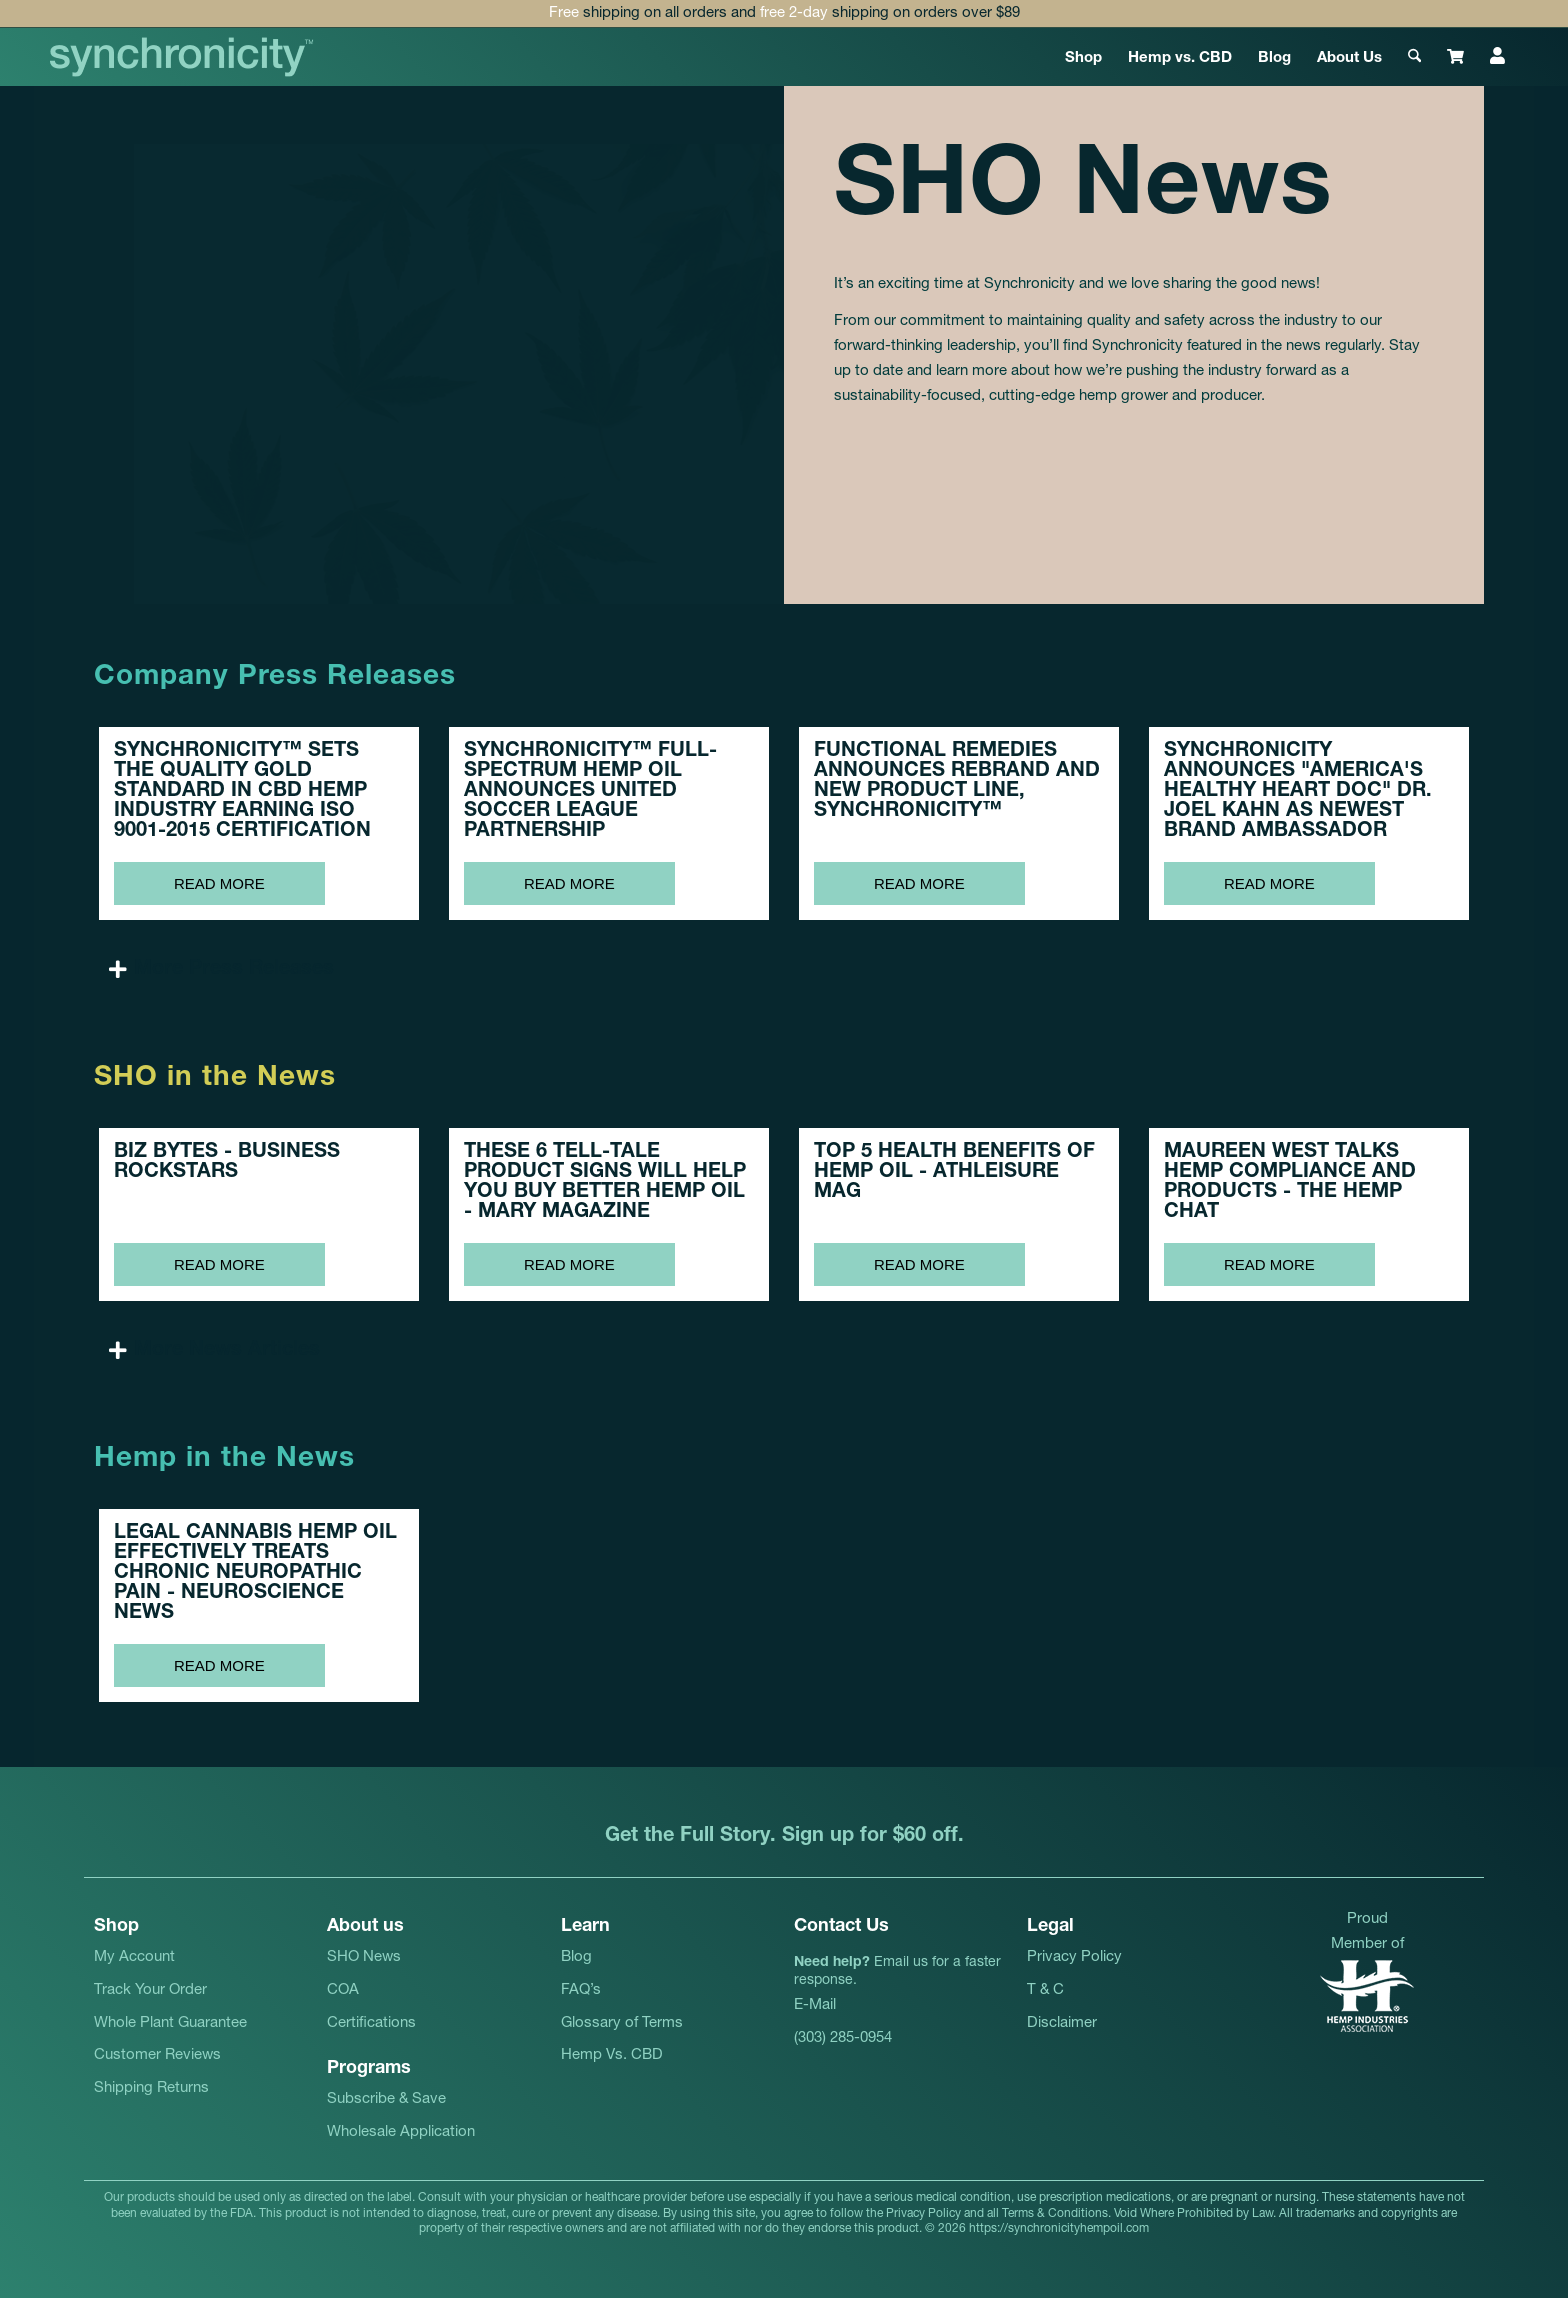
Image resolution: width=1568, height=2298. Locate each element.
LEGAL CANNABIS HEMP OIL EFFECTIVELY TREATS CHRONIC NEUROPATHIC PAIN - (255, 1574)
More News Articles (227, 1351)
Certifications (371, 2023)
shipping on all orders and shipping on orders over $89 (784, 13)
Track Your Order (150, 1990)
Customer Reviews (157, 2055)
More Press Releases (234, 970)
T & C (1045, 1990)
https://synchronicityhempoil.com (1059, 2229)
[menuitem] (1083, 57)
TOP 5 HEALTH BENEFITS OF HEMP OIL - (954, 1173)
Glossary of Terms (622, 2023)
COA (343, 1990)
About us (365, 1927)
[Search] (1414, 57)
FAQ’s (581, 1990)
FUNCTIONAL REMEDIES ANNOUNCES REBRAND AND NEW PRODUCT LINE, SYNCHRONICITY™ (957, 782)
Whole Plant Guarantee (170, 2023)
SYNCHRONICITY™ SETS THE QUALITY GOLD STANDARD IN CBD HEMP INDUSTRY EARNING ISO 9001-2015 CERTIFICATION (242, 792)
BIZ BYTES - (227, 1163)
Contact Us (841, 1927)
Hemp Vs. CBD (612, 2055)
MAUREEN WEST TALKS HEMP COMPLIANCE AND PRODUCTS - (1290, 1183)
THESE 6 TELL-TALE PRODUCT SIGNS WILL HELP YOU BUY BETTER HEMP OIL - (605, 1183)
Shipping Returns (151, 2088)
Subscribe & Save (386, 2099)
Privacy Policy (1074, 1957)
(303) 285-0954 (843, 2038)
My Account (134, 1957)
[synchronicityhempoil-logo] (182, 57)
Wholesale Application (401, 2132)
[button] (784, 970)
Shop (116, 1927)
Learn (585, 1927)
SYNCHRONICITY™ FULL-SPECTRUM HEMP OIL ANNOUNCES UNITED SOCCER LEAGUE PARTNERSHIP (590, 792)
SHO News (364, 1957)
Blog (576, 1957)
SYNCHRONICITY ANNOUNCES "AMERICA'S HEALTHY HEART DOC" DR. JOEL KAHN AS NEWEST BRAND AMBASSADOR (1298, 792)
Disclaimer (1062, 2023)
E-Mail (815, 2005)
